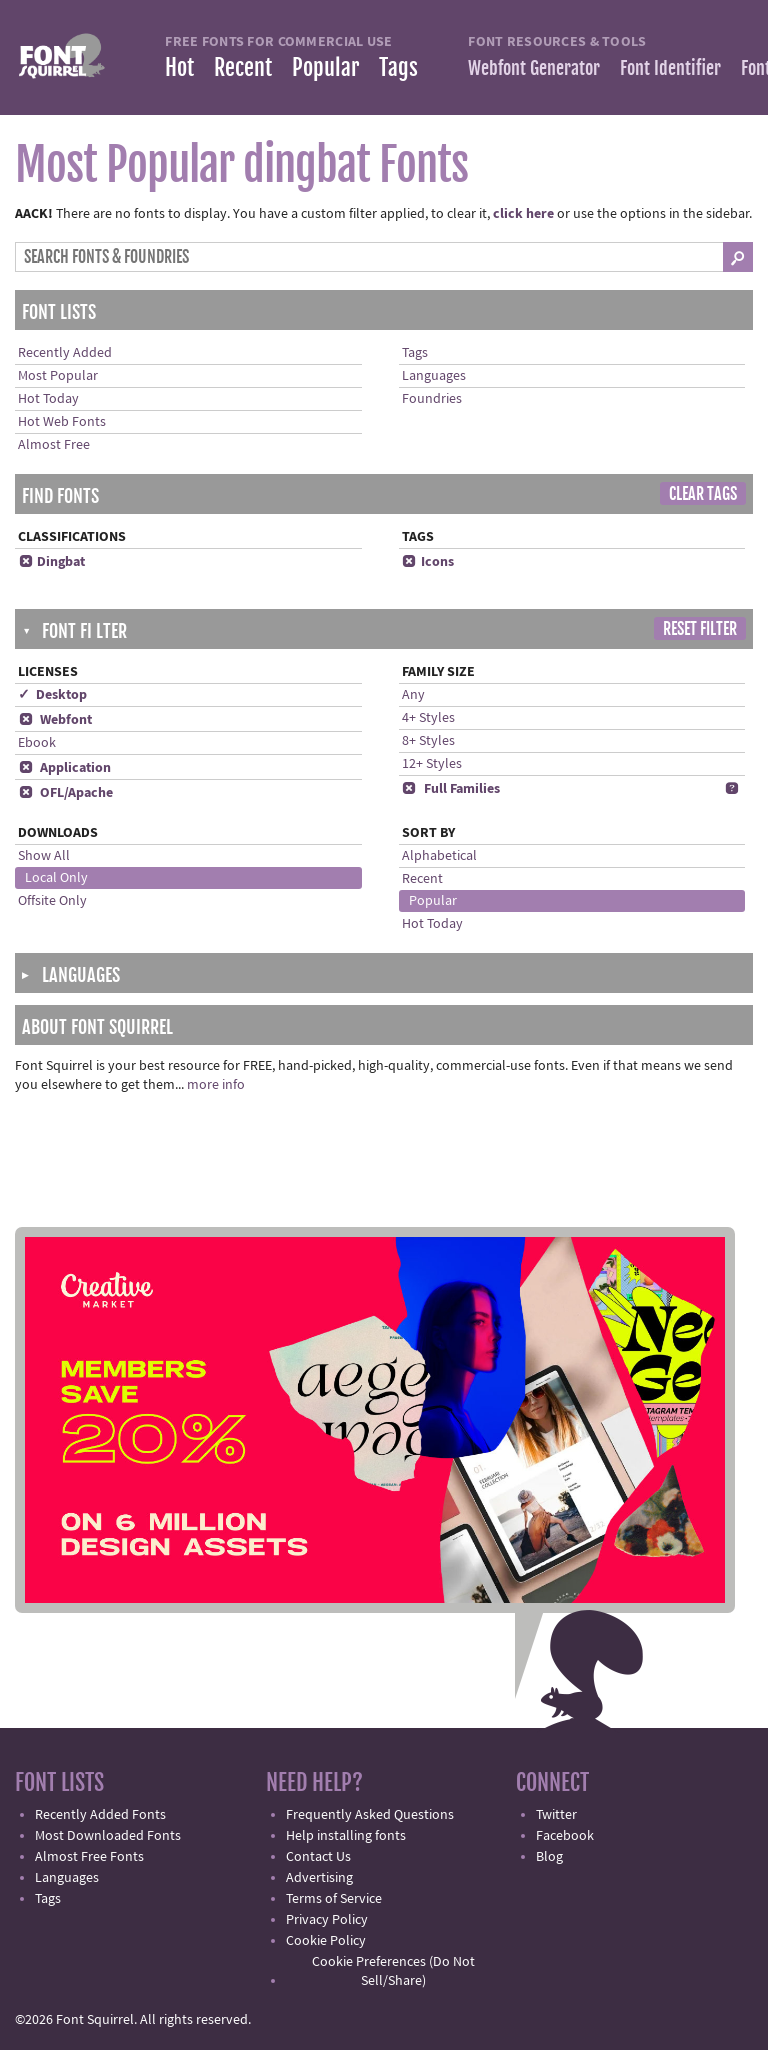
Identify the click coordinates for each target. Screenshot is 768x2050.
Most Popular (58, 376)
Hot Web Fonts (62, 422)
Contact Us (318, 1857)
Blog (549, 1857)
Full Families (451, 789)
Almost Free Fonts (89, 1857)
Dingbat (51, 562)
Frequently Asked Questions (370, 1815)
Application (64, 768)
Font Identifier (670, 68)
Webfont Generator (534, 68)
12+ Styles (432, 764)
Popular (325, 67)
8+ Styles (428, 741)
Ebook (37, 743)
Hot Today (48, 399)
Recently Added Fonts (100, 1815)
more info (216, 1085)
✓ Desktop (52, 695)
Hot (179, 67)
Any (413, 695)
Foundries (432, 399)
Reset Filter (700, 629)
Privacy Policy (327, 1920)
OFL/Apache (65, 793)
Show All (44, 856)
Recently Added (65, 353)
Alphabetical (439, 856)
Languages (434, 376)
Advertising (319, 1878)
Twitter (556, 1815)
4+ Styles (428, 718)
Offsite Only (52, 901)
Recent (243, 67)
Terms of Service (334, 1899)
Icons (428, 562)
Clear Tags (703, 494)
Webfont (55, 720)
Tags (398, 67)
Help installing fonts (346, 1836)
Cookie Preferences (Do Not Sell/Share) (393, 1971)
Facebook (565, 1836)
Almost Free (54, 445)
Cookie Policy (326, 1941)
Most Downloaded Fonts (108, 1836)
